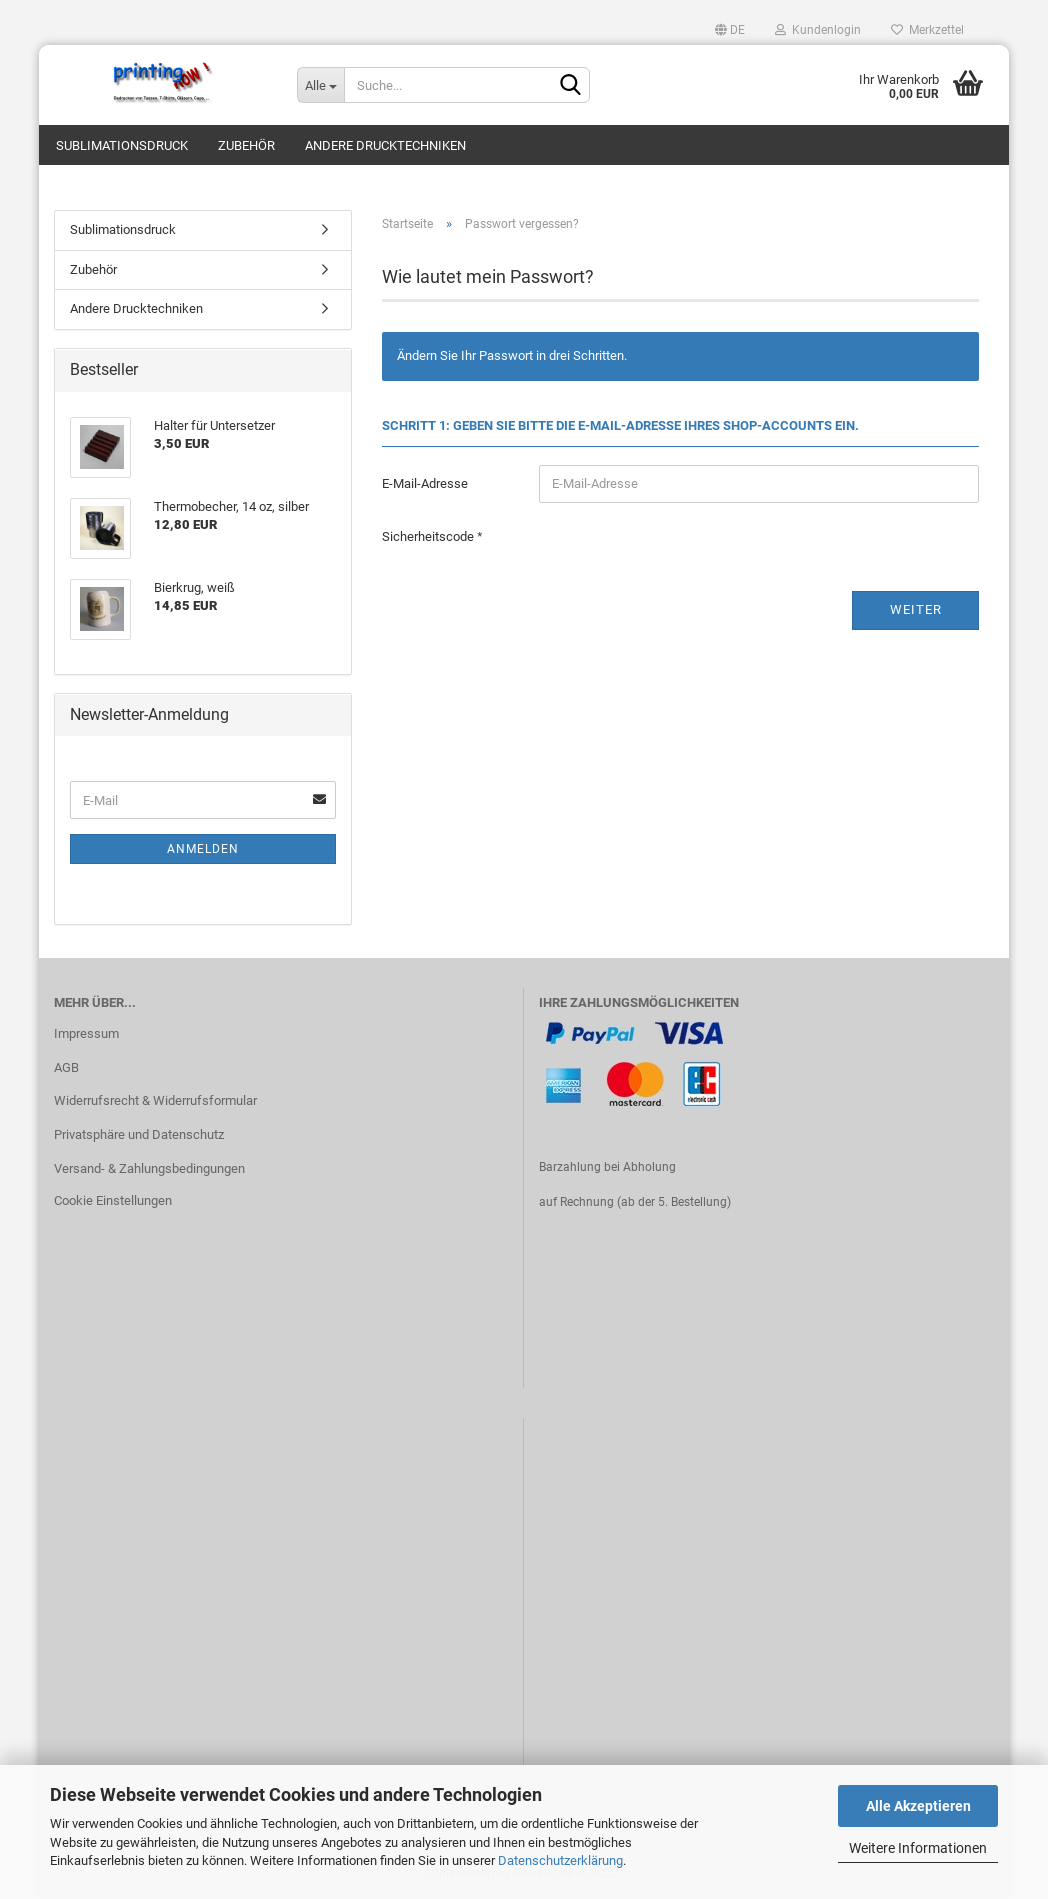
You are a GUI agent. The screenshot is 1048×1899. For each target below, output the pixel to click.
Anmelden (203, 849)
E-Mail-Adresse (425, 483)
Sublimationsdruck (122, 145)
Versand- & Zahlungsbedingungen (149, 1168)
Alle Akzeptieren (918, 1806)
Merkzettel (927, 30)
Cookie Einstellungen (113, 1200)
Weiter (916, 609)
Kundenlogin (818, 30)
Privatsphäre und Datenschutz (139, 1134)
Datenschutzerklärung (560, 1860)
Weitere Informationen (918, 1848)
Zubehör (246, 145)
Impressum (86, 1033)
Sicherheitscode (429, 536)
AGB (66, 1067)
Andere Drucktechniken (385, 145)
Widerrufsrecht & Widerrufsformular (155, 1100)
